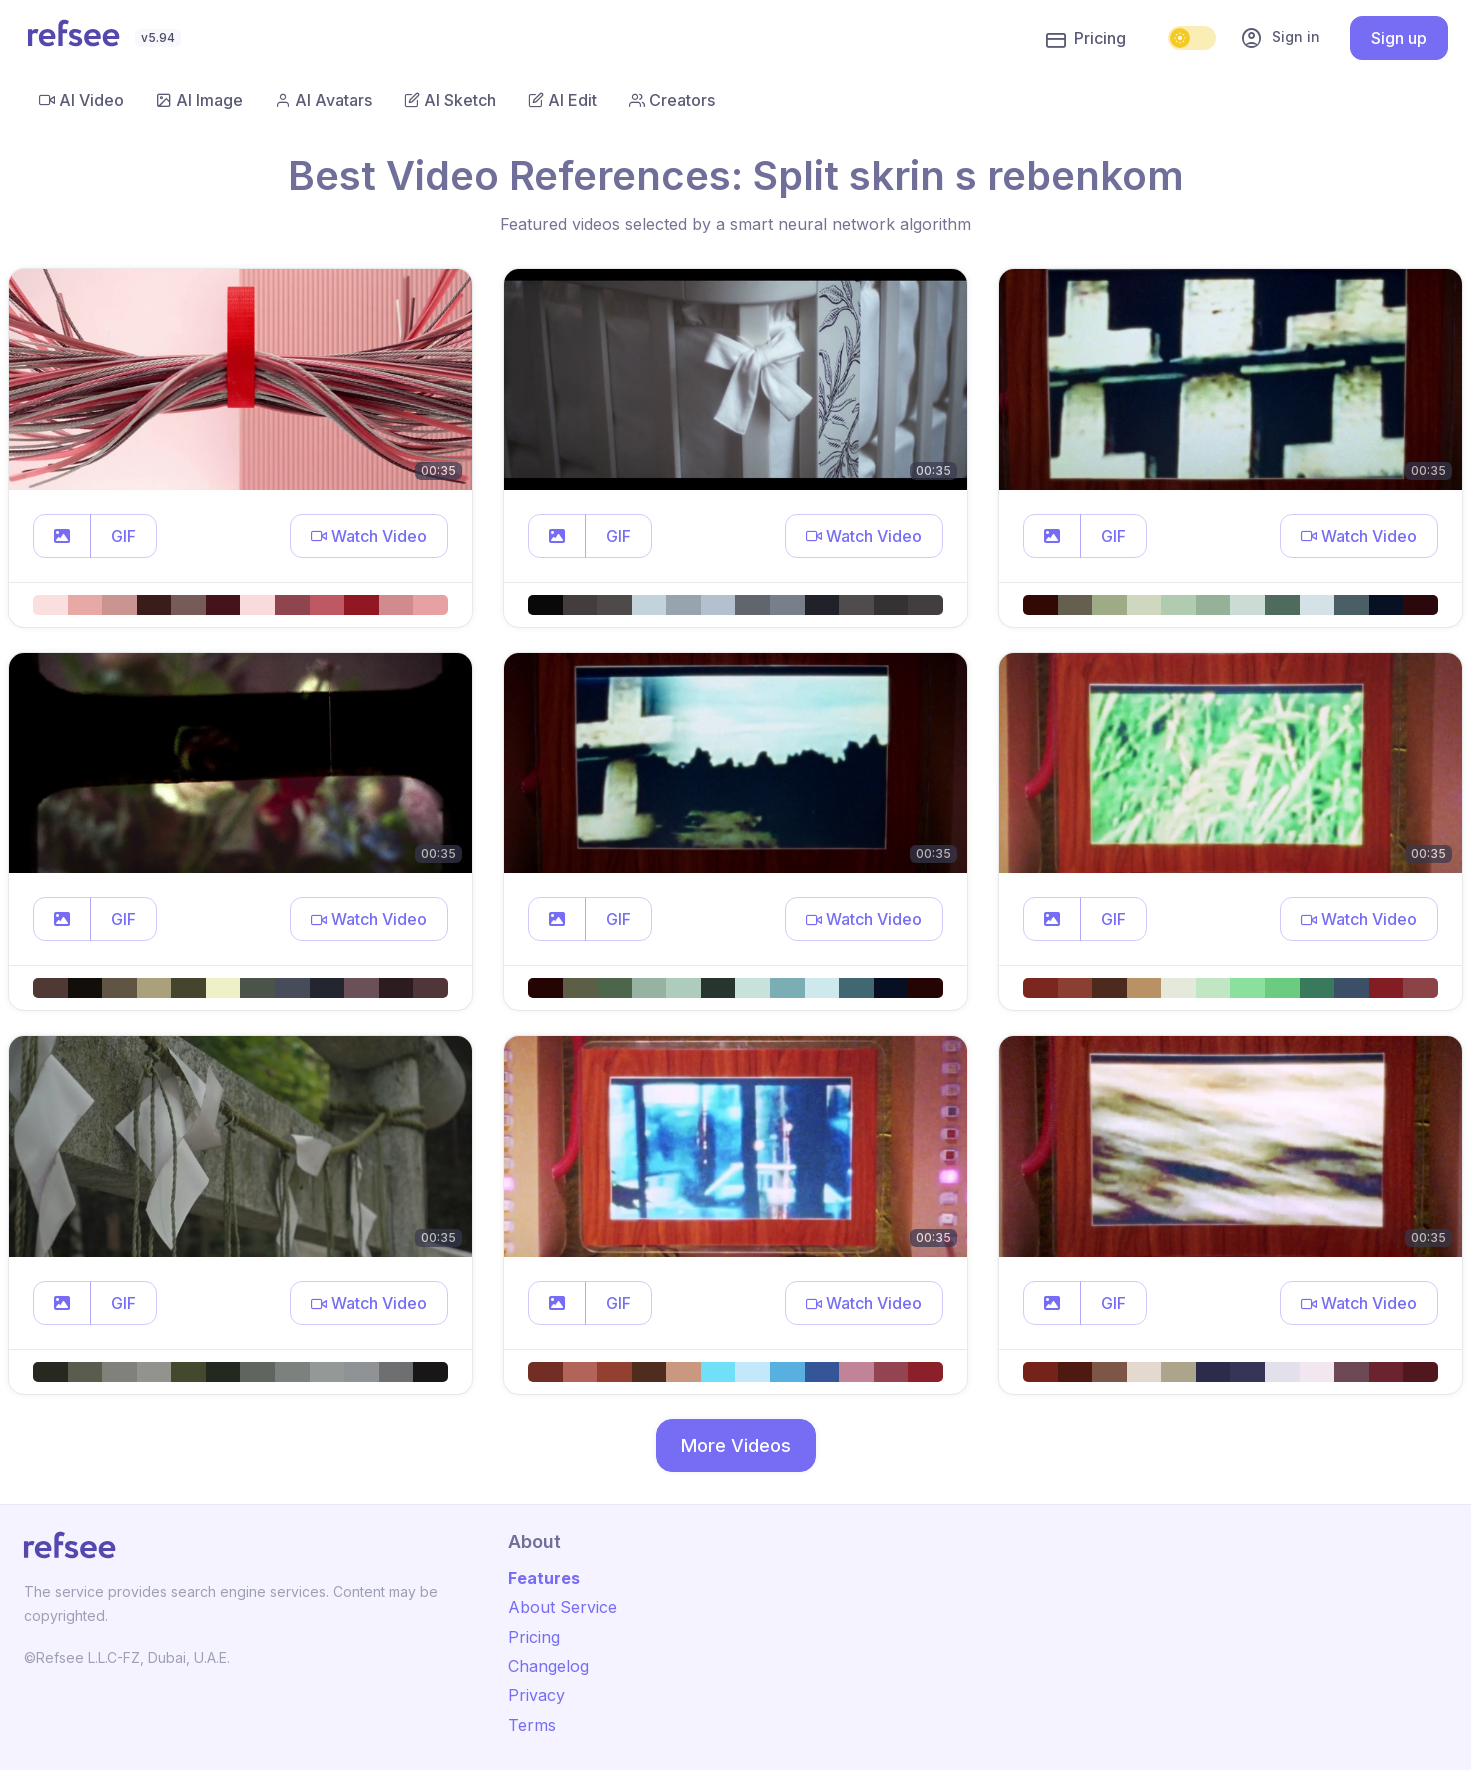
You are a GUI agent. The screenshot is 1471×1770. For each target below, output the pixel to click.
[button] (62, 536)
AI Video (81, 100)
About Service (562, 1607)
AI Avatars (323, 100)
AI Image (199, 100)
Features (544, 1578)
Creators (672, 100)
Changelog (548, 1666)
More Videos (736, 1445)
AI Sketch (450, 100)
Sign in (1280, 38)
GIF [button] (123, 536)
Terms (532, 1725)
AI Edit (562, 100)
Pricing (1086, 39)
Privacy (536, 1695)
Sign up (1399, 38)
